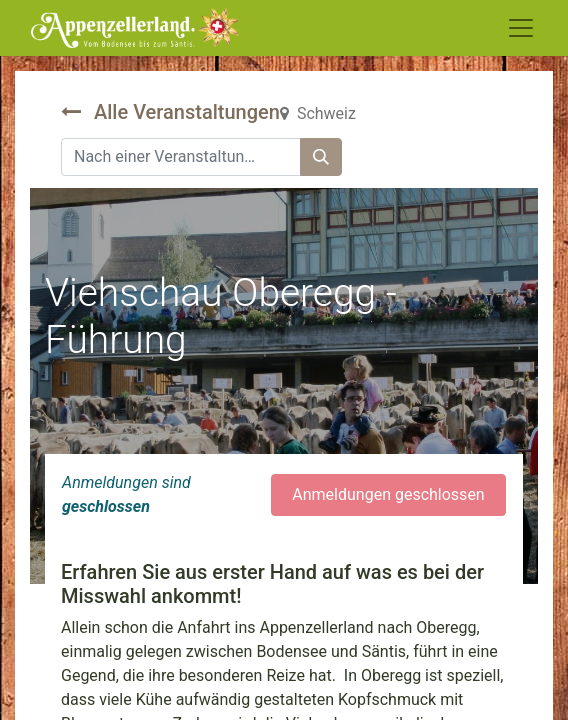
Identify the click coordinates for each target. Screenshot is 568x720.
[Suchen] (321, 157)
